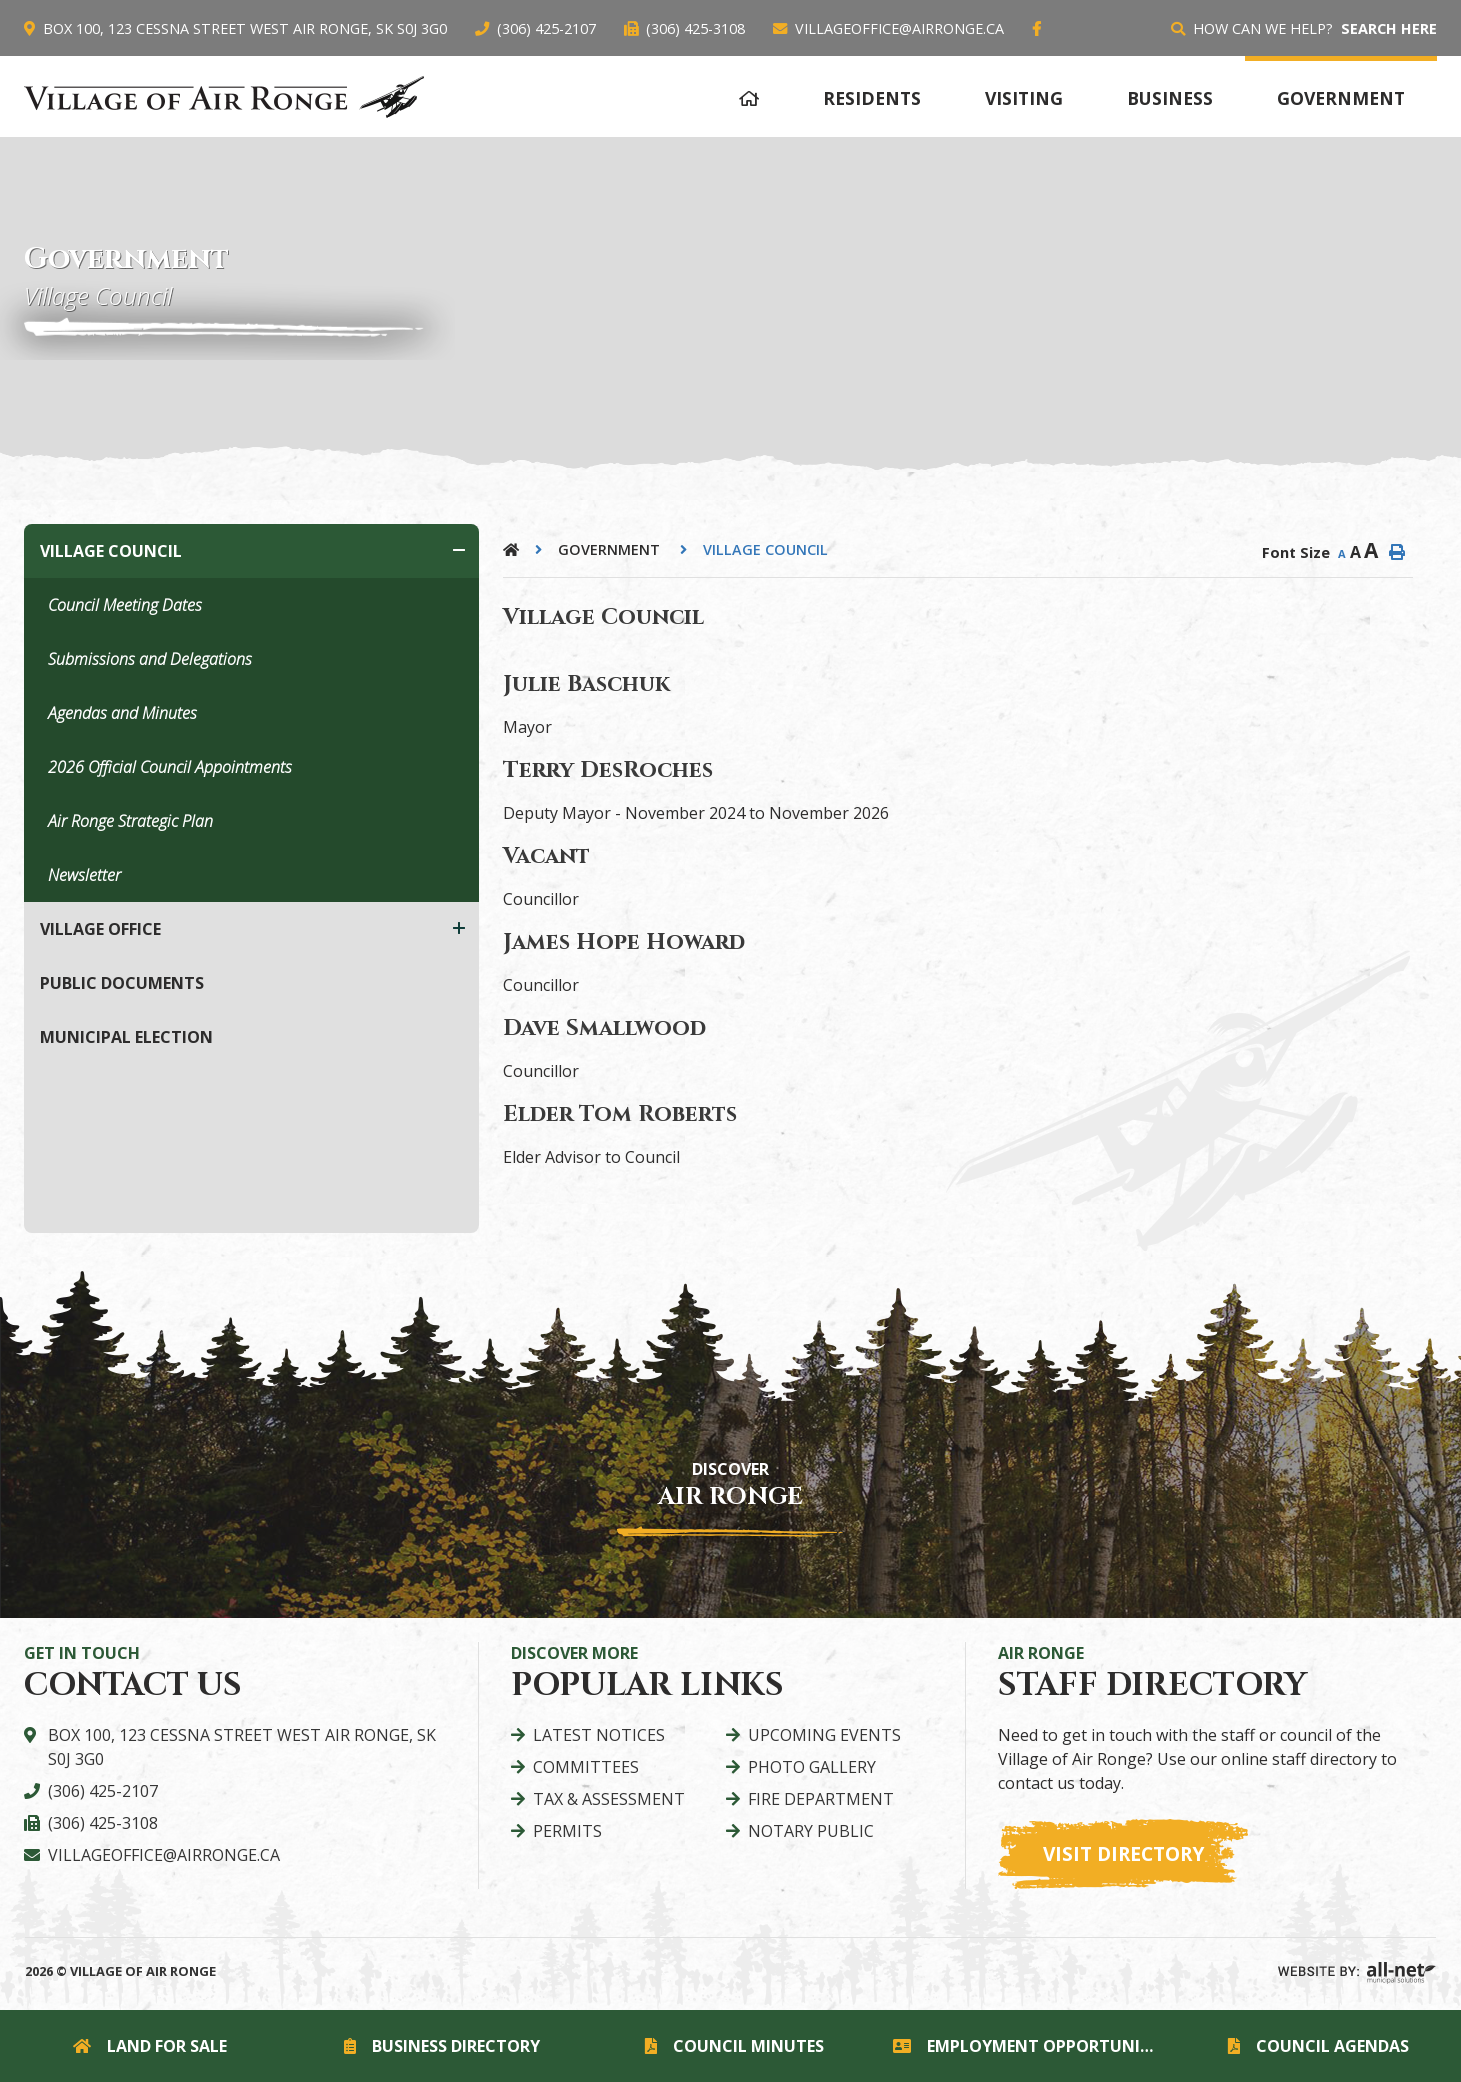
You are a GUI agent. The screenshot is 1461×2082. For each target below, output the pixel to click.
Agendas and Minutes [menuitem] (122, 713)
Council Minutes (734, 2046)
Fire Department (821, 1799)
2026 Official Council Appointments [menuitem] (170, 767)
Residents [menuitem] (872, 98)
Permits (567, 1831)
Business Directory (442, 2046)
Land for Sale (150, 2046)
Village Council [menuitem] (111, 551)
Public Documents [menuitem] (122, 983)
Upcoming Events (824, 1735)
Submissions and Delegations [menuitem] (150, 659)
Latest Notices (599, 1735)
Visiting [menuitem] (1024, 98)
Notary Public (811, 1831)
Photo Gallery (812, 1767)
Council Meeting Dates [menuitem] (125, 605)
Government (611, 549)
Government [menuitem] (1341, 98)
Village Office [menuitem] (100, 929)
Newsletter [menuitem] (84, 875)
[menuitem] (749, 95)
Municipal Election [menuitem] (126, 1037)
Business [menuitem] (1170, 98)
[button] (458, 550)
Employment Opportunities (1031, 2046)
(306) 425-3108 (103, 1823)
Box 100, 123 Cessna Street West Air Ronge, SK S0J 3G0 (242, 1747)
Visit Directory (1123, 1853)
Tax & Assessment (609, 1799)
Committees (586, 1767)
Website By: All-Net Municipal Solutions (1357, 1973)
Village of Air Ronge (224, 96)
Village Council (765, 549)
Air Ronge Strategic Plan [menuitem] (130, 821)
